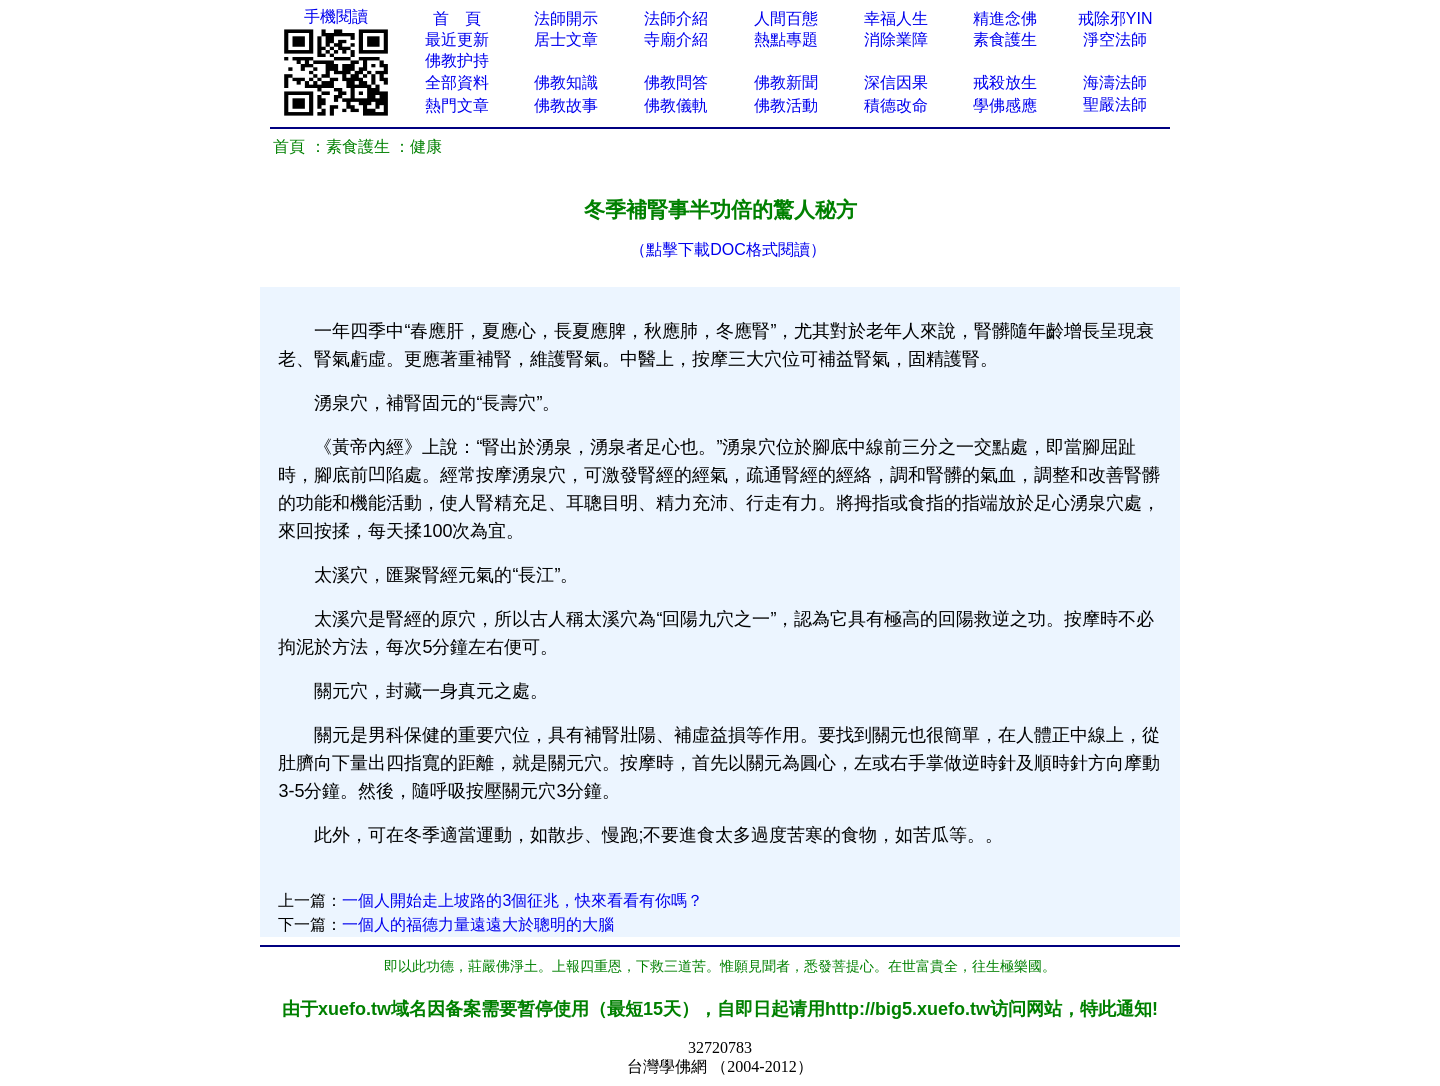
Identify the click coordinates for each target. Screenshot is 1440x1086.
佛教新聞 (786, 82)
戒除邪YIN (1115, 18)
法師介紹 (676, 18)
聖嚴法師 (1115, 104)
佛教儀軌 (676, 105)
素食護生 (1005, 39)
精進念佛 (1005, 18)
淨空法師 (1115, 39)
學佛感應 (1005, 105)
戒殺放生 (1005, 82)
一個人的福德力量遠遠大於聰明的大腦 (478, 924)
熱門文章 (457, 105)
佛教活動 (786, 105)
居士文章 (566, 39)
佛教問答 (676, 82)
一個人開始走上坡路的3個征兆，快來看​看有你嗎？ (522, 900)
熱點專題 (786, 39)
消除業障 (896, 39)
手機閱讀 (336, 16)
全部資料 (457, 82)
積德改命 (896, 105)
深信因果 (896, 82)
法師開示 (566, 18)
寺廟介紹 (676, 39)
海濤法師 (1115, 82)
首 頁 (457, 18)
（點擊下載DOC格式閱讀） (728, 249)
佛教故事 (566, 105)
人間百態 (786, 18)
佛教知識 (566, 82)
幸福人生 (896, 18)
